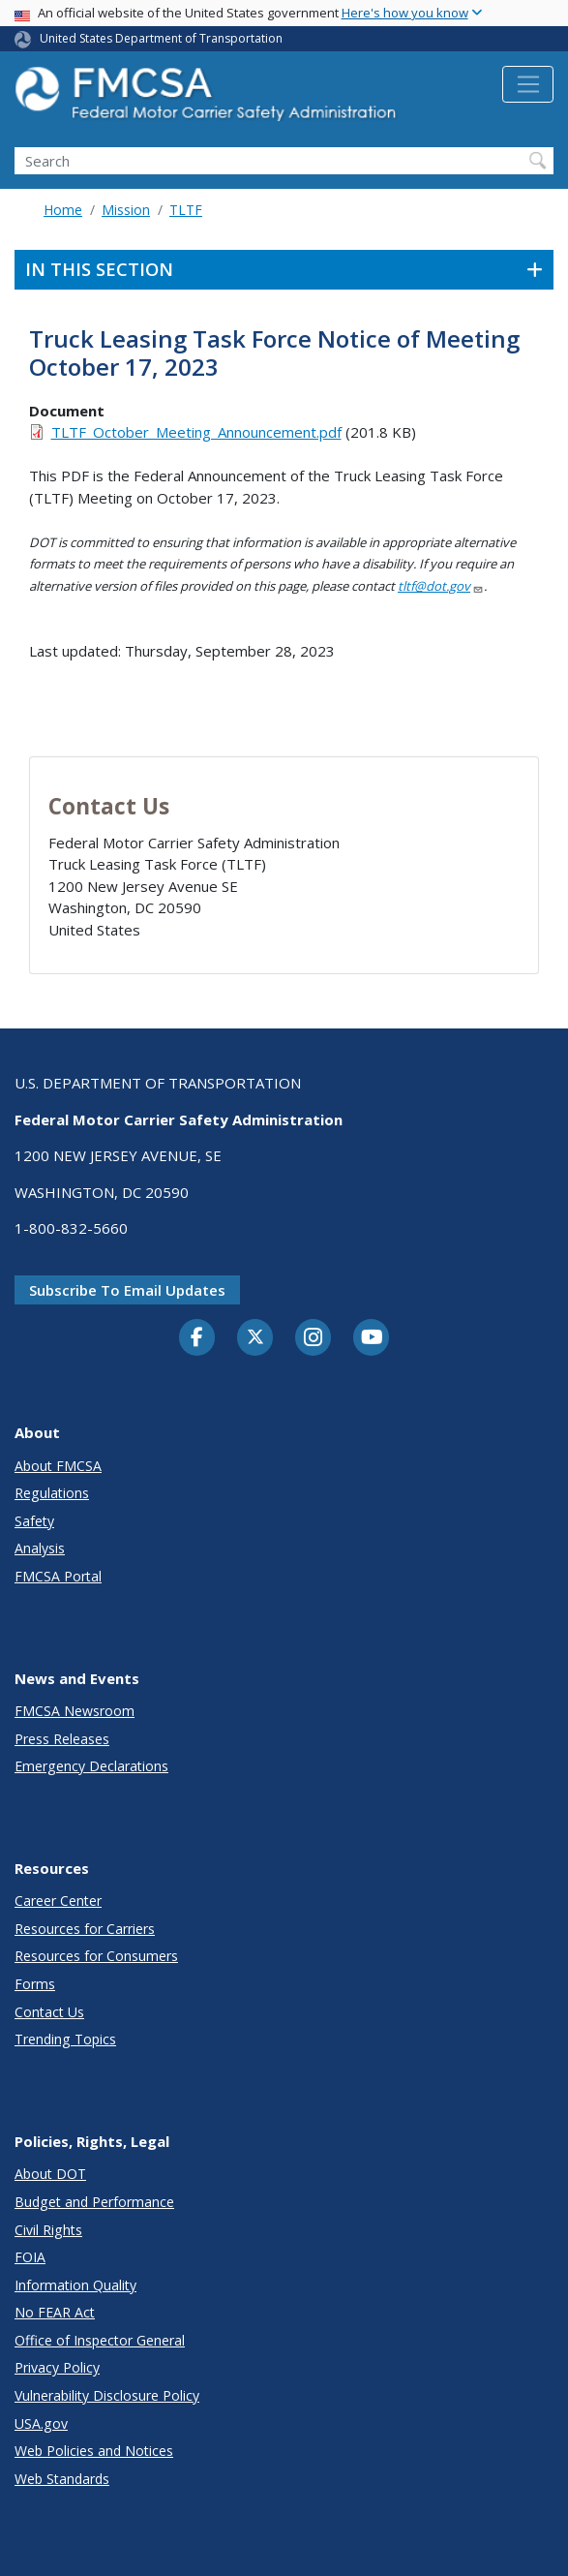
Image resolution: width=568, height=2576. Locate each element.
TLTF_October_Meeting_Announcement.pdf (196, 432)
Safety (34, 1521)
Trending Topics (65, 2039)
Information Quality (75, 2285)
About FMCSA (58, 1466)
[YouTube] (371, 1338)
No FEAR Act (55, 2312)
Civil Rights (48, 2230)
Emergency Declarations (91, 1766)
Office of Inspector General (100, 2340)
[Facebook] (197, 1338)
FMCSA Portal (58, 1576)
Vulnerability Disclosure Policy (107, 2395)
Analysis (40, 1548)
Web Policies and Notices (94, 2450)
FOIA (30, 2257)
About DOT (50, 2173)
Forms (35, 1984)
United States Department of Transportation (161, 38)
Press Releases (62, 1739)
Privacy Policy (57, 2367)
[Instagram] (313, 1339)
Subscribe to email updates (127, 1290)
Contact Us (49, 2012)
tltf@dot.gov (441, 586)
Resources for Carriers (85, 1928)
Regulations (52, 1493)
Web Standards (62, 2478)
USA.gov (41, 2423)
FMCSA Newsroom (75, 1711)
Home (63, 209)
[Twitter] (255, 1337)
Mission (126, 209)
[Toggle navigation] (527, 84)
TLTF (185, 209)
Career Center (58, 1900)
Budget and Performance (94, 2202)
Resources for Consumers (96, 1956)
